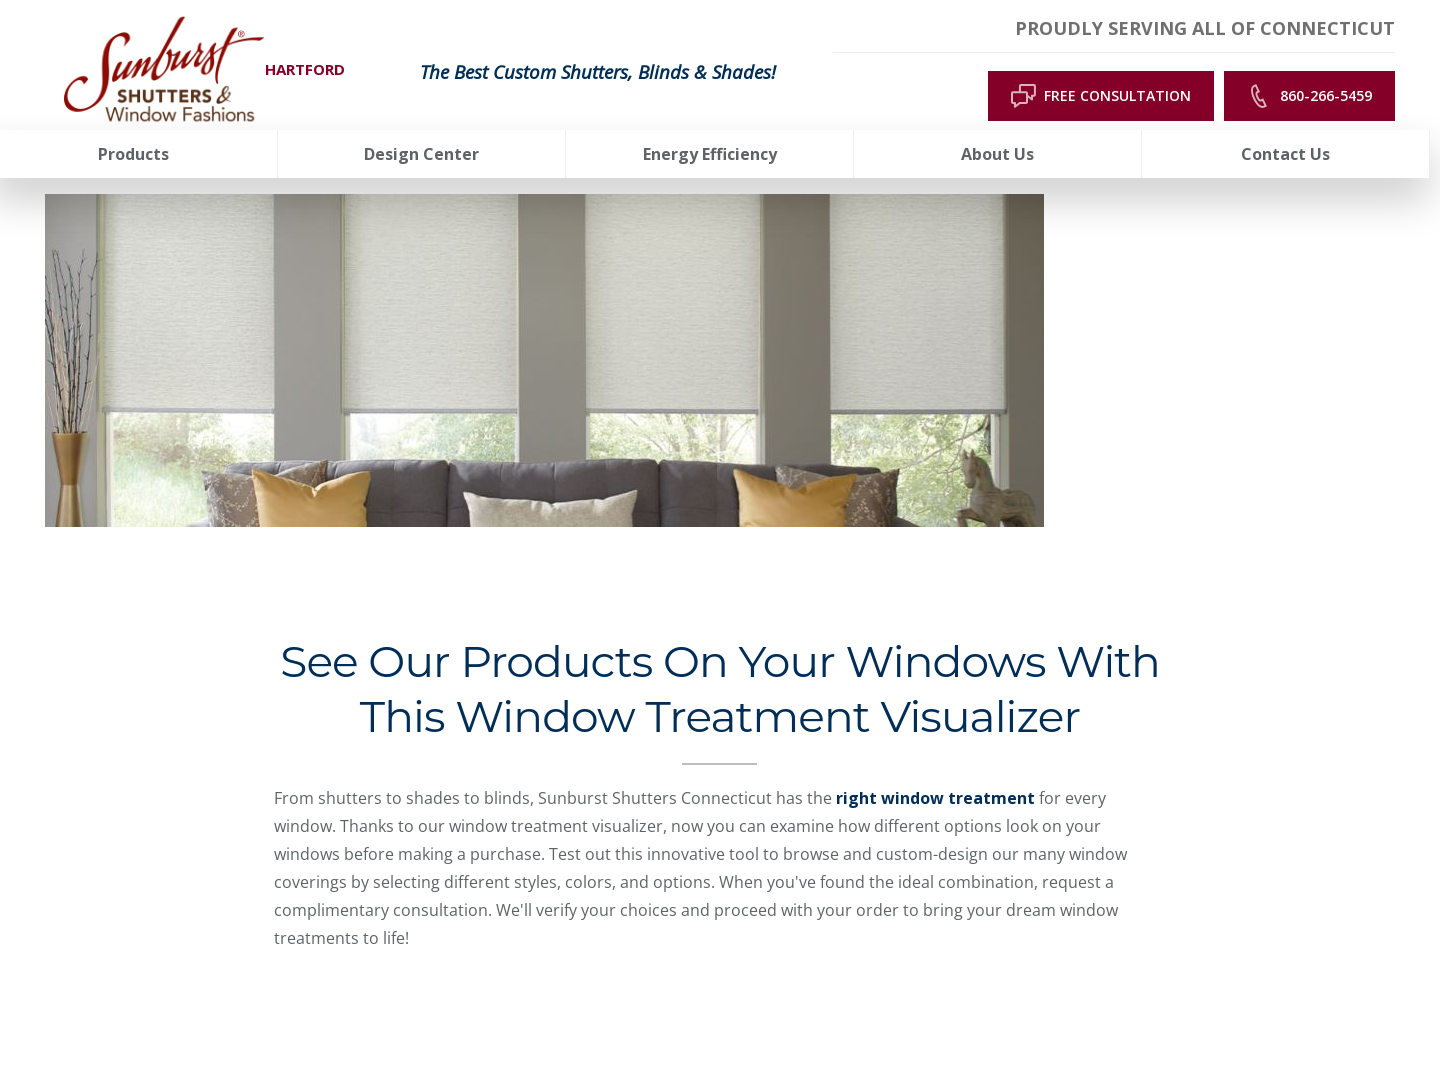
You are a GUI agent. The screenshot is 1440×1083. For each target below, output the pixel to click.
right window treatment (935, 798)
